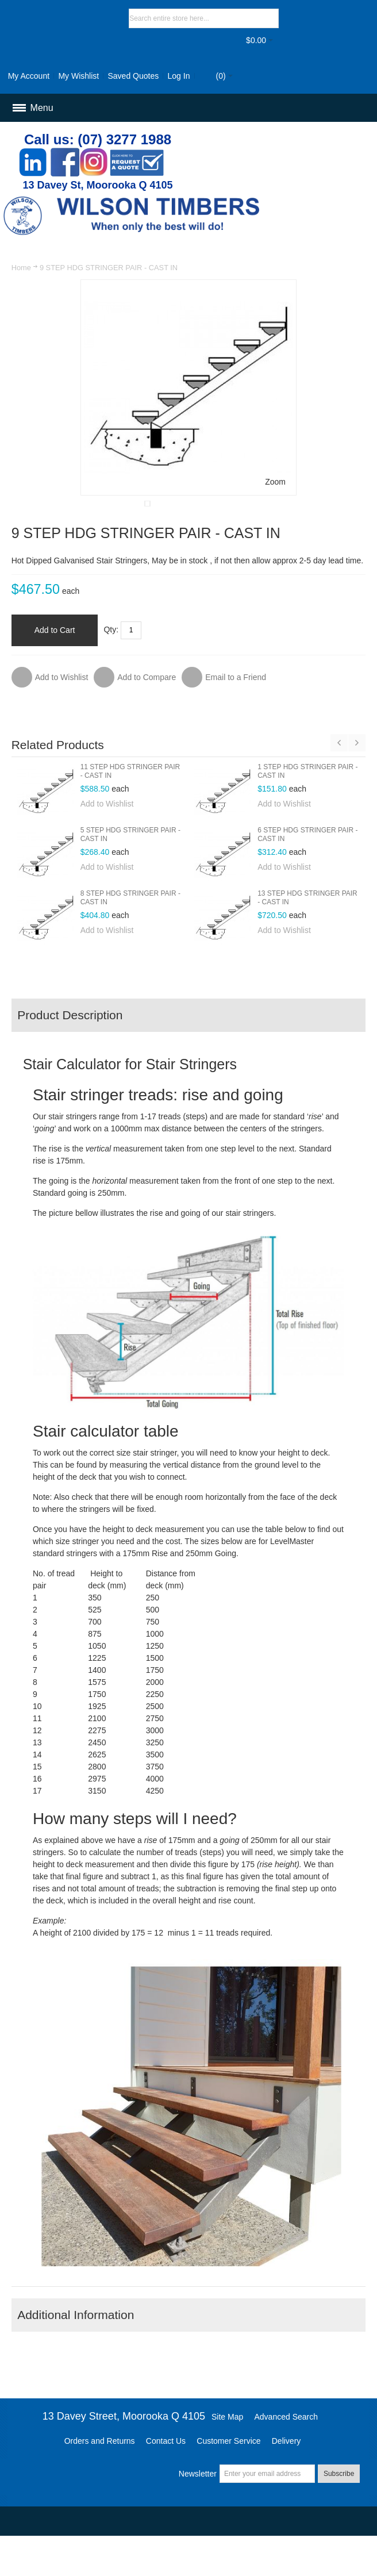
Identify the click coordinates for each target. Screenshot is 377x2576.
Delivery (286, 2478)
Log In (179, 75)
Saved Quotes (133, 75)
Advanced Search (286, 2454)
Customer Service (228, 2478)
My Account (28, 75)
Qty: (110, 666)
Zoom (275, 481)
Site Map (227, 2454)
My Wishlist (78, 75)
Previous (339, 780)
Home (21, 267)
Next (357, 780)
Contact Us (166, 2478)
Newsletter (198, 2511)
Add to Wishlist (107, 841)
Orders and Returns (99, 2478)
